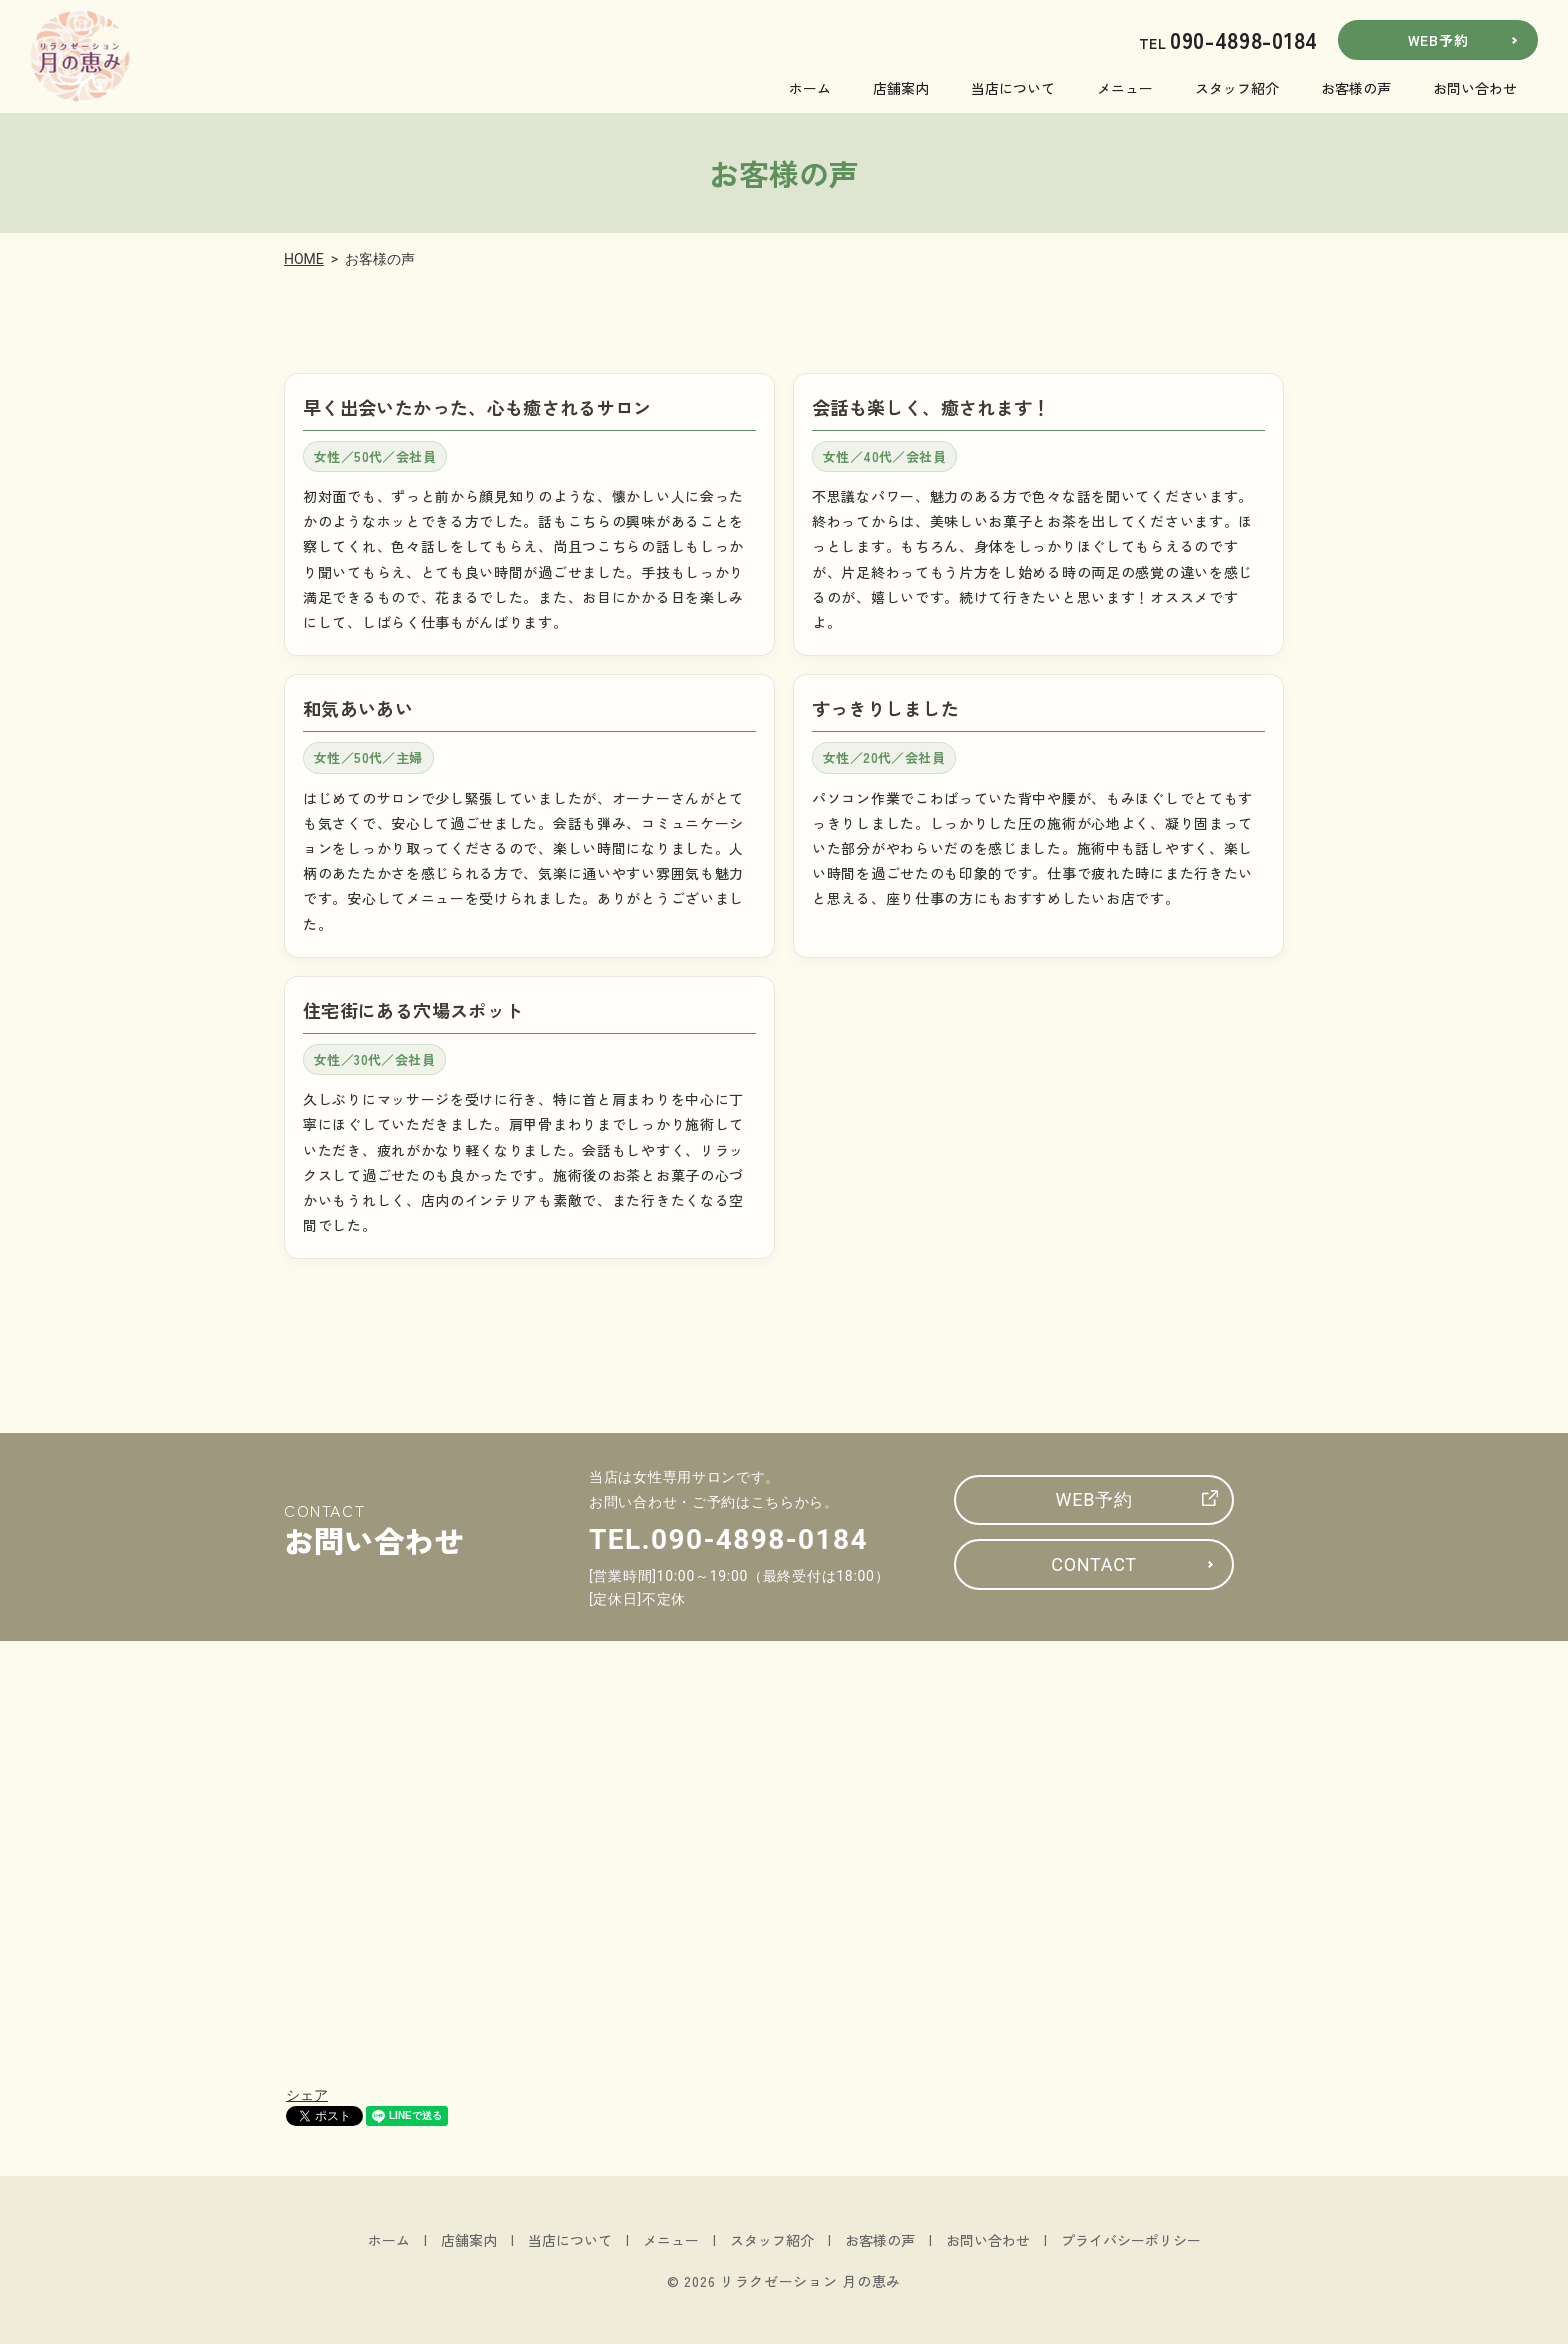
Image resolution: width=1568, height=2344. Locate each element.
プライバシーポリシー (1131, 2240)
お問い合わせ (1475, 88)
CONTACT (1093, 1564)
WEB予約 (1438, 40)
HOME (304, 259)
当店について (1013, 88)
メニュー (1125, 88)
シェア (307, 2095)
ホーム (810, 88)
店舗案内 (901, 88)
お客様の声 (1356, 88)
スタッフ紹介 (1237, 88)
